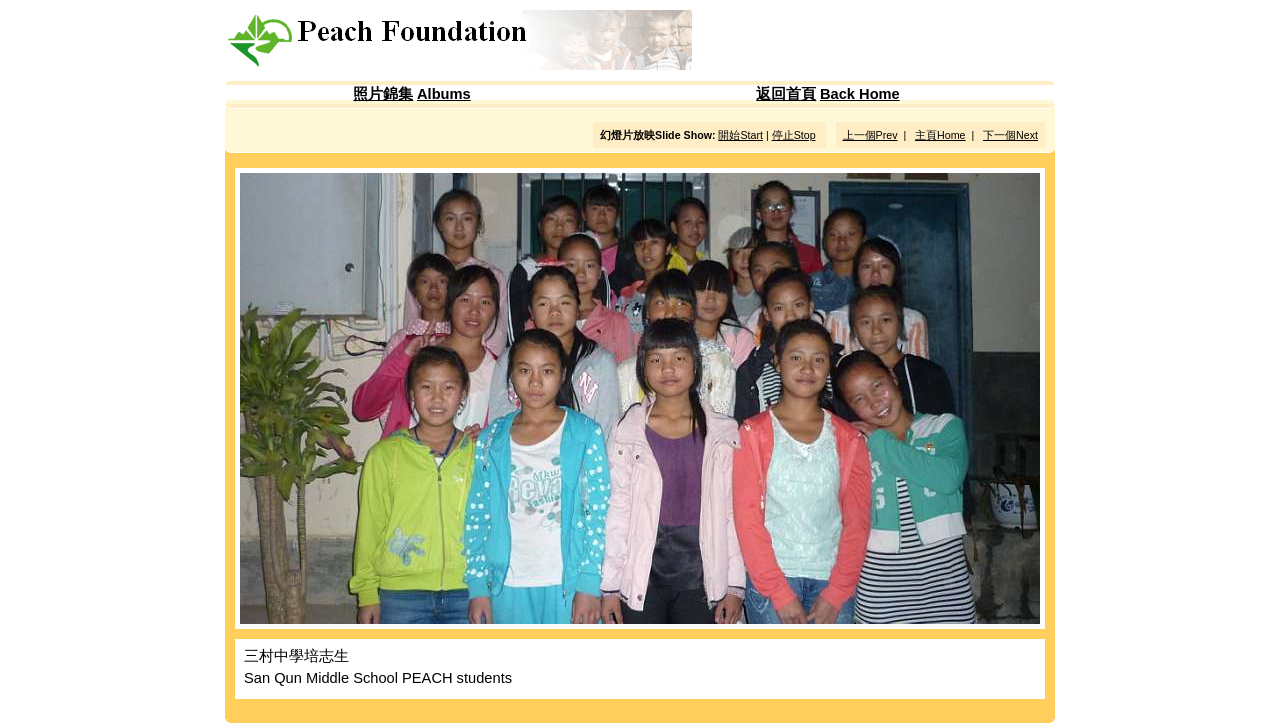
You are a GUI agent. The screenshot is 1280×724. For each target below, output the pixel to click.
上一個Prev (870, 135)
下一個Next (1010, 135)
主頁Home (940, 135)
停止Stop (794, 135)
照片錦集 (383, 94)
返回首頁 (786, 94)
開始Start (740, 135)
